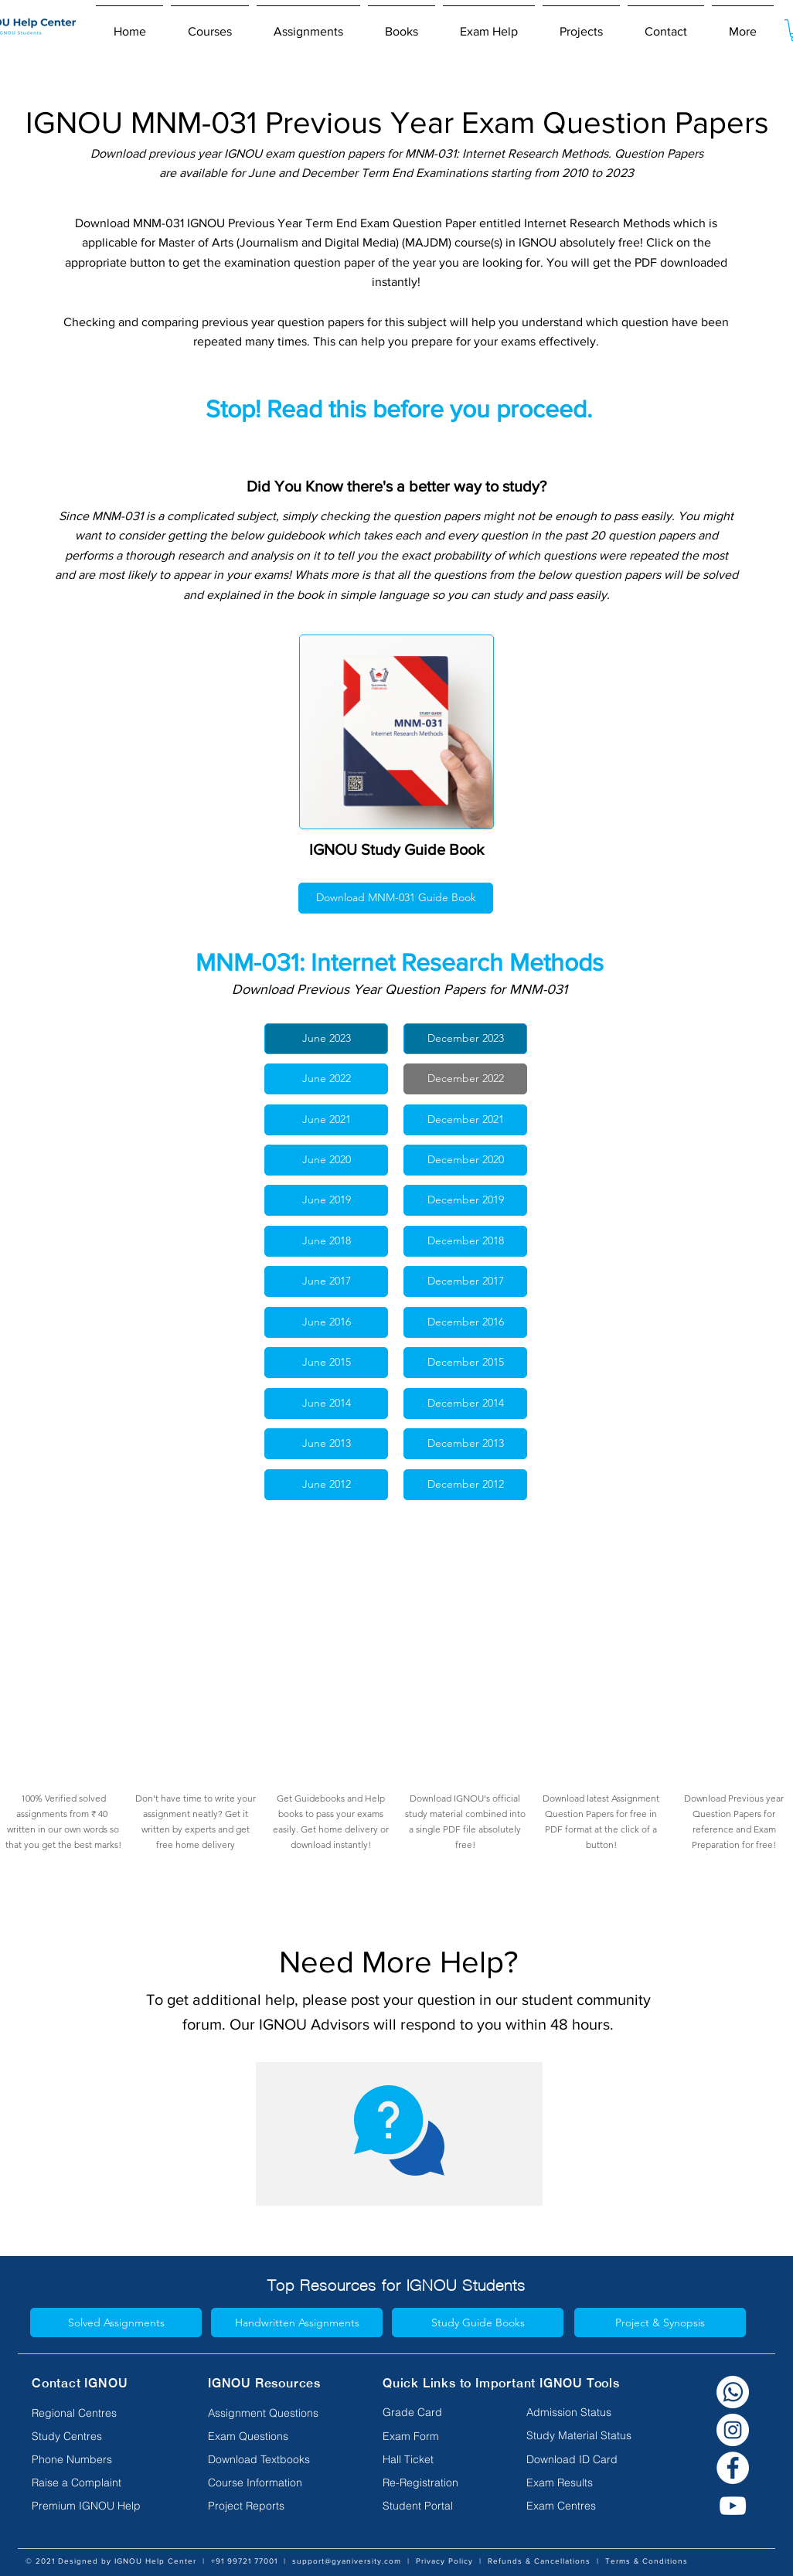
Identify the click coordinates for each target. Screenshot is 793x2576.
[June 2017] (326, 1281)
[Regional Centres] (95, 2413)
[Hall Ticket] (414, 2459)
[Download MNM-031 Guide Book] (395, 898)
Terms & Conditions (646, 2561)
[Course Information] (271, 2482)
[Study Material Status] (578, 2435)
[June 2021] (326, 1119)
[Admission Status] (568, 2412)
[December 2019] (465, 1200)
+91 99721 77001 (244, 2561)
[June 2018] (326, 1241)
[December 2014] (465, 1403)
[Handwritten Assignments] (297, 2322)
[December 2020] (465, 1160)
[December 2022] (465, 1078)
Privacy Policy (444, 2561)
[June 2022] (326, 1078)
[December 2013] (465, 1443)
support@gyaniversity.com (346, 2561)
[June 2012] (326, 1484)
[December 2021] (465, 1119)
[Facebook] (732, 2468)
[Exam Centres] (561, 2505)
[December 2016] (465, 1322)
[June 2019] (326, 1200)
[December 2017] (465, 1281)
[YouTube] (732, 2505)
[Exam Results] (559, 2482)
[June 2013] (326, 1443)
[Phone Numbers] (95, 2459)
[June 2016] (326, 1322)
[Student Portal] (418, 2505)
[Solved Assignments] (116, 2322)
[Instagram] (732, 2430)
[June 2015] (326, 1362)
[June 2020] (326, 1160)
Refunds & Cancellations (539, 2561)
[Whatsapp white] (732, 2392)
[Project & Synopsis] (660, 2322)
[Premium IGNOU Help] (95, 2505)
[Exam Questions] (271, 2436)
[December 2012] (465, 1484)
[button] (210, 24)
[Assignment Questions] (271, 2413)
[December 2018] (465, 1241)
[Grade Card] (414, 2412)
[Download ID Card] (572, 2459)
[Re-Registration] (420, 2482)
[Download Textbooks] (271, 2459)
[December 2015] (465, 1362)
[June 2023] (326, 1038)
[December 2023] (465, 1038)
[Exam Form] (414, 2436)
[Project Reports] (271, 2505)
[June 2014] (326, 1403)
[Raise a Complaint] (95, 2482)
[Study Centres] (95, 2436)
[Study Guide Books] (477, 2322)
